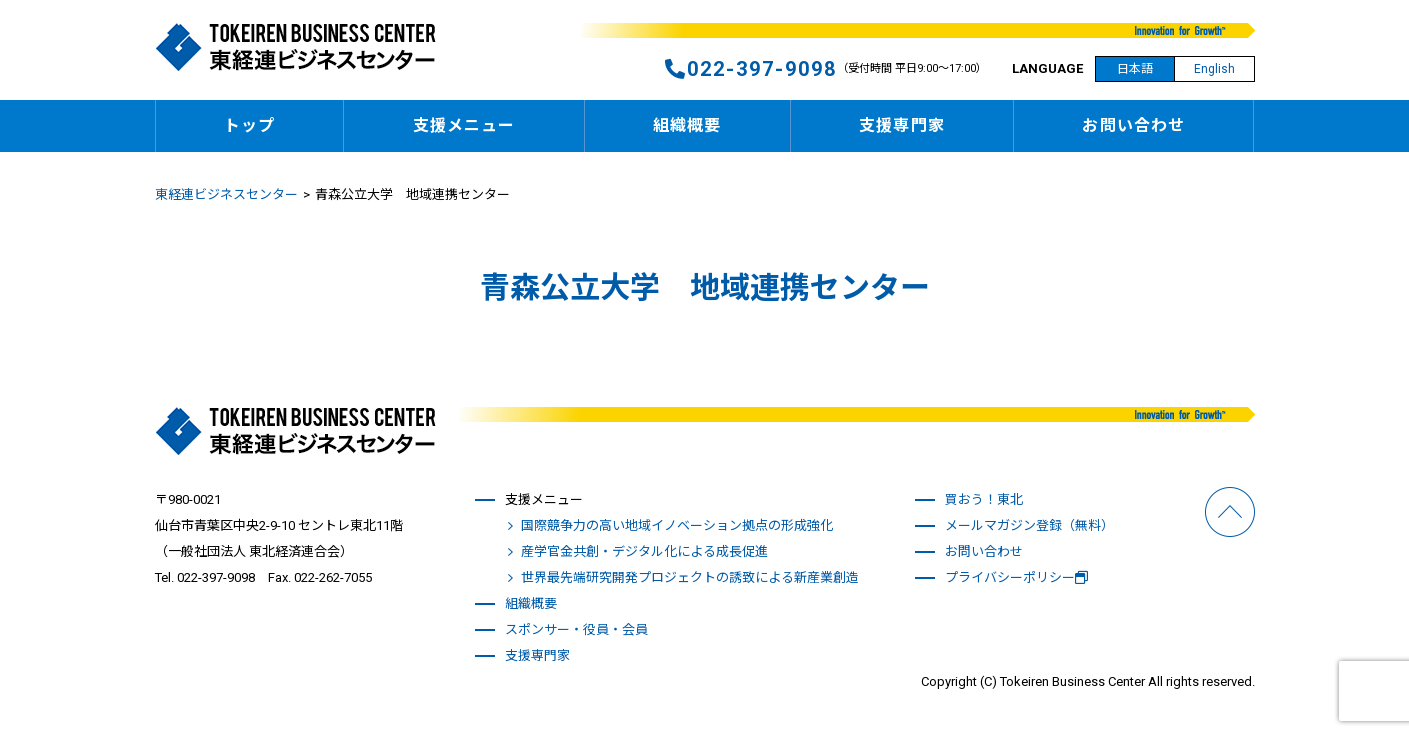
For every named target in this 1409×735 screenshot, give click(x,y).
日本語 (1135, 69)
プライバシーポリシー (1016, 577)
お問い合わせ (1133, 125)
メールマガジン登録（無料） (1029, 525)
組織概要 (687, 125)
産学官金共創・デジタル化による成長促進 (644, 551)
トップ (249, 125)
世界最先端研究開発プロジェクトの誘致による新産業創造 (690, 577)
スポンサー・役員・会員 (576, 629)
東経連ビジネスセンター (226, 194)
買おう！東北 (984, 499)
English (1214, 69)
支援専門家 (902, 125)
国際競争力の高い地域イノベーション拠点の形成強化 (677, 525)
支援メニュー (464, 125)
